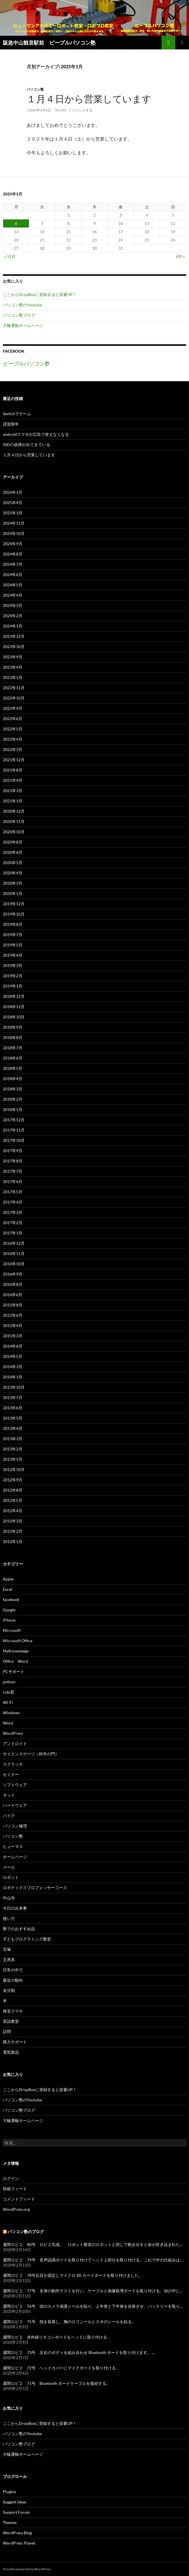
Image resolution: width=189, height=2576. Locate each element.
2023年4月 (12, 667)
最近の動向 (13, 1980)
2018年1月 (12, 1109)
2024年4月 (12, 595)
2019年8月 (12, 924)
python (9, 1681)
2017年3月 (12, 1212)
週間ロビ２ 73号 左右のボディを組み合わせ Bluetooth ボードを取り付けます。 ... (79, 2352)
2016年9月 (12, 1274)
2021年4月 (12, 780)
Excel (7, 1589)
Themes (10, 2522)
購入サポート (15, 2041)
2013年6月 (12, 1407)
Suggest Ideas (14, 2501)
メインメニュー (182, 42)
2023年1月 (12, 677)
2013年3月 (12, 1438)
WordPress (13, 1733)
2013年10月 (14, 1387)
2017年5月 (12, 1191)
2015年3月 (12, 1335)
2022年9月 (12, 708)
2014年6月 (12, 1346)
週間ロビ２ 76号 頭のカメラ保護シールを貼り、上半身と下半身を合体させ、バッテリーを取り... (92, 2306)
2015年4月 (12, 1325)
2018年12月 (14, 996)
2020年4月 (12, 872)
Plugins (9, 2491)
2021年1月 (12, 800)
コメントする (82, 110)
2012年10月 (14, 1469)
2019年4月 (12, 955)
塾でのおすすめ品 (19, 1928)
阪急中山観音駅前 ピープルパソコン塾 (49, 42)
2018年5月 (12, 1068)
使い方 (9, 1918)
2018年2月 (12, 1099)
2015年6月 (12, 1315)
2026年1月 (12, 492)
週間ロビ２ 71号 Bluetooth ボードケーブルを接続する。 (56, 2383)
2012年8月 (12, 1490)
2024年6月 (12, 574)
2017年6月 (12, 1181)
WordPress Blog (17, 2532)
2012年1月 (12, 1541)
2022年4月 (12, 739)
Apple (8, 1578)
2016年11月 (14, 1253)
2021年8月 (12, 770)
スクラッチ (13, 1764)
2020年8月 (12, 842)
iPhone (9, 1620)
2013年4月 (12, 1428)
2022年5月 (12, 728)
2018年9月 (12, 1027)
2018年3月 (12, 1088)
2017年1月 (12, 1232)
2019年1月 (12, 986)
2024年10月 (14, 533)
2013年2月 (12, 1448)
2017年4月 (12, 1202)
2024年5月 (12, 584)
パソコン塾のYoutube (22, 304)
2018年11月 (14, 1006)
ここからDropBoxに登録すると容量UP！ (40, 294)
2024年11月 (14, 523)
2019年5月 (12, 944)
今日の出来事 (15, 1908)
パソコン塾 (35, 89)
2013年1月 (12, 1459)
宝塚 (7, 1949)
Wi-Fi (8, 1702)
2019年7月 (12, 934)
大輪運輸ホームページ (23, 325)
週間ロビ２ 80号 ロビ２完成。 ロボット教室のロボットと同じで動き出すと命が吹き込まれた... (92, 2244)
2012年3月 (12, 1520)
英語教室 (11, 2021)
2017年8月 (12, 1160)
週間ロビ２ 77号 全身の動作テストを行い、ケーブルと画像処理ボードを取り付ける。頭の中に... (92, 2290)
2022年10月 (14, 698)
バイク (9, 1815)
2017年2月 (12, 1222)
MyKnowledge (16, 1650)
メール (9, 1866)
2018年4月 (12, 1078)
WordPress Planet (19, 2543)
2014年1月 (12, 1376)
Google (9, 1609)
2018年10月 (14, 1016)
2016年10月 (14, 1263)
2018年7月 (12, 1047)
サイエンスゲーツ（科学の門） (31, 1753)
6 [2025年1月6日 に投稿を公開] (16, 223)
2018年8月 (12, 1037)
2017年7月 (12, 1171)
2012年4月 (12, 1510)
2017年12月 (14, 1119)
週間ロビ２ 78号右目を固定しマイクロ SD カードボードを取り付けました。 (73, 2275)
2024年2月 (12, 615)
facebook (11, 1599)
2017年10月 (14, 1140)
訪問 (7, 2031)
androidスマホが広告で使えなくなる (36, 434)
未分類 (9, 1990)
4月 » (180, 256)
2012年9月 (12, 1479)
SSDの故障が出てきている (26, 444)
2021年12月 (14, 759)
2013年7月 (12, 1397)
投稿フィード (15, 2188)
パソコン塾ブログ (19, 315)
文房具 (9, 1959)
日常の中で (13, 1969)
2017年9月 (12, 1150)
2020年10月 (14, 831)
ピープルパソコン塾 (26, 363)
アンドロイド (15, 1743)
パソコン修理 (15, 1825)
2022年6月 (12, 718)
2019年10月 (14, 914)
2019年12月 (14, 903)
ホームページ (15, 1856)
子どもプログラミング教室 (27, 1939)
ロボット (11, 1877)
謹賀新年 (11, 423)
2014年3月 (12, 1366)
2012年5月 (12, 1500)
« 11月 (9, 256)
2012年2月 (12, 1531)
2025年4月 (12, 502)
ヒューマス (13, 1846)
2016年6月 (12, 1294)
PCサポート (13, 1671)
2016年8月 (12, 1284)
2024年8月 (12, 553)
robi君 (8, 1692)
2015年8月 (12, 1304)
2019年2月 (12, 975)
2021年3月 (12, 790)
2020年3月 (12, 883)
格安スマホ (13, 2011)
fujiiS (61, 110)
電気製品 (11, 2052)
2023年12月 (14, 636)
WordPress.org (16, 2209)
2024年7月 (12, 564)
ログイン (11, 2178)
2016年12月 (14, 1243)
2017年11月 (14, 1130)
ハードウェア (15, 1805)
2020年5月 (12, 862)
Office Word (15, 1661)
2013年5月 (12, 1418)
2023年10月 (14, 646)
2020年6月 (12, 852)
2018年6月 (12, 1058)
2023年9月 (12, 656)
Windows (11, 1712)
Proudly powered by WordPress (27, 2569)
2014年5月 (12, 1356)
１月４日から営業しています (89, 99)
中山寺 (9, 1897)
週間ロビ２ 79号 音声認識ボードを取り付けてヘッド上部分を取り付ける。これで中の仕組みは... (92, 2259)
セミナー (11, 1774)
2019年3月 (12, 965)
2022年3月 (12, 749)
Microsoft (12, 1630)
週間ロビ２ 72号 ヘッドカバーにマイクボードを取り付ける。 (61, 2367)
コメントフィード (19, 2199)
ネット (9, 1794)
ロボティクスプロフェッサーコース (35, 1887)
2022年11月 (14, 687)
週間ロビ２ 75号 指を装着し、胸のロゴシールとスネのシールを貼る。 (69, 2321)
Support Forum (16, 2512)
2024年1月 (12, 625)
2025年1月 (12, 512)
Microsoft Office (17, 1640)
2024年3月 (12, 605)
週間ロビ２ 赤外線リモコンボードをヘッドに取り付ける (55, 2337)
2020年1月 (12, 893)
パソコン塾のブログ (26, 2231)
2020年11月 (14, 821)
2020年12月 (14, 811)
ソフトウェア (15, 1784)
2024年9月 (12, 543)
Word (8, 1722)
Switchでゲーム (17, 413)
